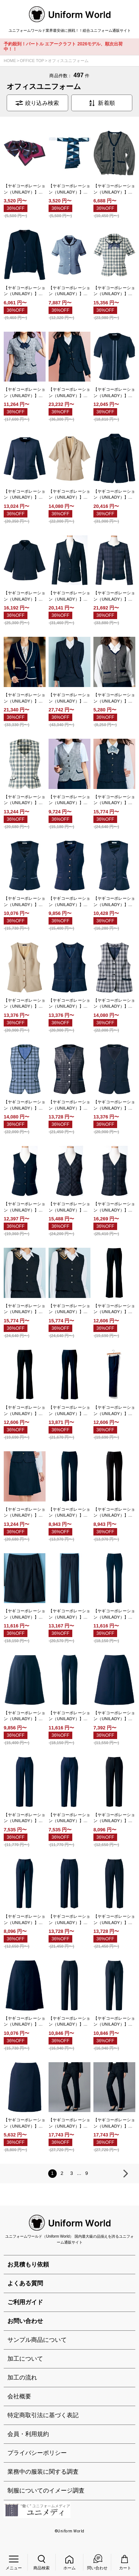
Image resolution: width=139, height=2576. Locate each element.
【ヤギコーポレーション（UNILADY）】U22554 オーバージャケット (24, 596)
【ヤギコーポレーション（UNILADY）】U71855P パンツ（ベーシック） (114, 1614)
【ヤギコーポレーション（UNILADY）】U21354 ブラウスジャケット (24, 393)
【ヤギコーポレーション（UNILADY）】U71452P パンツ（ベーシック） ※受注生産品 (69, 1512)
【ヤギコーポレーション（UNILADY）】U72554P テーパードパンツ (114, 1920)
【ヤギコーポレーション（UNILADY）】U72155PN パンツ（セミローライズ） (69, 1716)
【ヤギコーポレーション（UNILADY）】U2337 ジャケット (24, 698)
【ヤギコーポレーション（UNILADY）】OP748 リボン (24, 189)
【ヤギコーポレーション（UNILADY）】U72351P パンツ (24, 1818)
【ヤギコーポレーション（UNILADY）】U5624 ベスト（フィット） (24, 1309)
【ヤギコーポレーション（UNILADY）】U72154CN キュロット (24, 1716)
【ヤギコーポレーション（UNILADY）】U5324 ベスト (114, 1207)
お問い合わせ (25, 2321)
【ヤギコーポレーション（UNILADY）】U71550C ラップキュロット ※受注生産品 (24, 1614)
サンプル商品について (37, 2340)
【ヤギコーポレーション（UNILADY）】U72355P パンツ (114, 1818)
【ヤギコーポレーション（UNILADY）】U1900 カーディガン (24, 291)
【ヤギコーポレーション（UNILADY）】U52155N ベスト (24, 902)
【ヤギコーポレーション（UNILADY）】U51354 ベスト (69, 800)
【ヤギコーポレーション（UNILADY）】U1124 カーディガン (114, 189)
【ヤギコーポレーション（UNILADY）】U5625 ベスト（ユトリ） (69, 1309)
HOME (10, 60)
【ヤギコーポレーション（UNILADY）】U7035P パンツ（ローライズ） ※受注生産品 (114, 1309)
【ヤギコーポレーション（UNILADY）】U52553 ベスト (114, 1105)
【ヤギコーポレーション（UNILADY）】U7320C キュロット (24, 2021)
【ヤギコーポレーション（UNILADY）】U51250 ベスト (24, 800)
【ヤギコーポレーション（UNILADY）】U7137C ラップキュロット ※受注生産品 (24, 1512)
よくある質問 (25, 2283)
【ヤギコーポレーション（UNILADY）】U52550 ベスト (24, 1105)
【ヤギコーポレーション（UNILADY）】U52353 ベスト (114, 902)
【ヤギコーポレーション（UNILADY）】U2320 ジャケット (69, 596)
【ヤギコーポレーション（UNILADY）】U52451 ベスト (69, 1003)
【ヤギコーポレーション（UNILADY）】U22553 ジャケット (114, 494)
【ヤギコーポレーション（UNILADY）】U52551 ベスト (69, 1105)
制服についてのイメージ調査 (46, 2490)
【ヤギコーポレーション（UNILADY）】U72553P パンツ (69, 1920)
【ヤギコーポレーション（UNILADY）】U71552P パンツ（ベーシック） (69, 1614)
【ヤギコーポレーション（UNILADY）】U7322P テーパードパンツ (114, 2021)
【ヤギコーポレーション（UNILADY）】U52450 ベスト (24, 1003)
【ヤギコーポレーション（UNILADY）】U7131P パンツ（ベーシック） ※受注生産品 (114, 1411)
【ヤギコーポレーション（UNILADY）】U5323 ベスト (69, 1207)
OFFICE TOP (32, 60)
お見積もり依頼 (28, 2264)
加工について (25, 2358)
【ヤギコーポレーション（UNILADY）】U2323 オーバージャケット (114, 596)
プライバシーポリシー (37, 2453)
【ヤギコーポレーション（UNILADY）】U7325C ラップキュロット (24, 2123)
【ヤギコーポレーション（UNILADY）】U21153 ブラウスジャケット (69, 291)
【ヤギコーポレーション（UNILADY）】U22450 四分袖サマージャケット (69, 494)
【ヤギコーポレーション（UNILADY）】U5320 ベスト (24, 1207)
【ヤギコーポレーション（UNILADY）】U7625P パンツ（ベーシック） (114, 2123)
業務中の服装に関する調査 (43, 2472)
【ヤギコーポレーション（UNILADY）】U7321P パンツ (69, 2021)
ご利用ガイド (25, 2302)
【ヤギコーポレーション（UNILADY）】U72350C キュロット (114, 1716)
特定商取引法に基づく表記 (43, 2415)
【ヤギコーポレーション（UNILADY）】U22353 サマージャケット (24, 494)
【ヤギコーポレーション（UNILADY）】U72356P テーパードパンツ (24, 1920)
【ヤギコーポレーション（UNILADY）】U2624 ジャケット (69, 698)
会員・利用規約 (28, 2434)
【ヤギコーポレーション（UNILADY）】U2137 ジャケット (69, 393)
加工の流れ (22, 2377)
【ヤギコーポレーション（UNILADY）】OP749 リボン (69, 189)
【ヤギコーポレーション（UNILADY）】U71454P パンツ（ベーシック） (114, 1512)
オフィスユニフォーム (68, 60)
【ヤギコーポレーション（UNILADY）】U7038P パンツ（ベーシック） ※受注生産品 (69, 1411)
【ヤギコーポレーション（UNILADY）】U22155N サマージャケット (114, 393)
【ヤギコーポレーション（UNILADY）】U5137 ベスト (114, 800)
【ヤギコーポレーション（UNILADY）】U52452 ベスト (114, 1003)
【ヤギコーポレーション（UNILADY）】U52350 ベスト (69, 902)
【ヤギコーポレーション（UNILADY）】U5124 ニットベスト (114, 698)
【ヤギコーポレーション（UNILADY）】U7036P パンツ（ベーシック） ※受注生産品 (24, 1411)
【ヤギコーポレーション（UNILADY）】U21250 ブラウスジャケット (114, 291)
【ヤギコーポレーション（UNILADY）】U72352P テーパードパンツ (69, 1818)
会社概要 (19, 2396)
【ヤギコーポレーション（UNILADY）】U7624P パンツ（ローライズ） (69, 2123)
